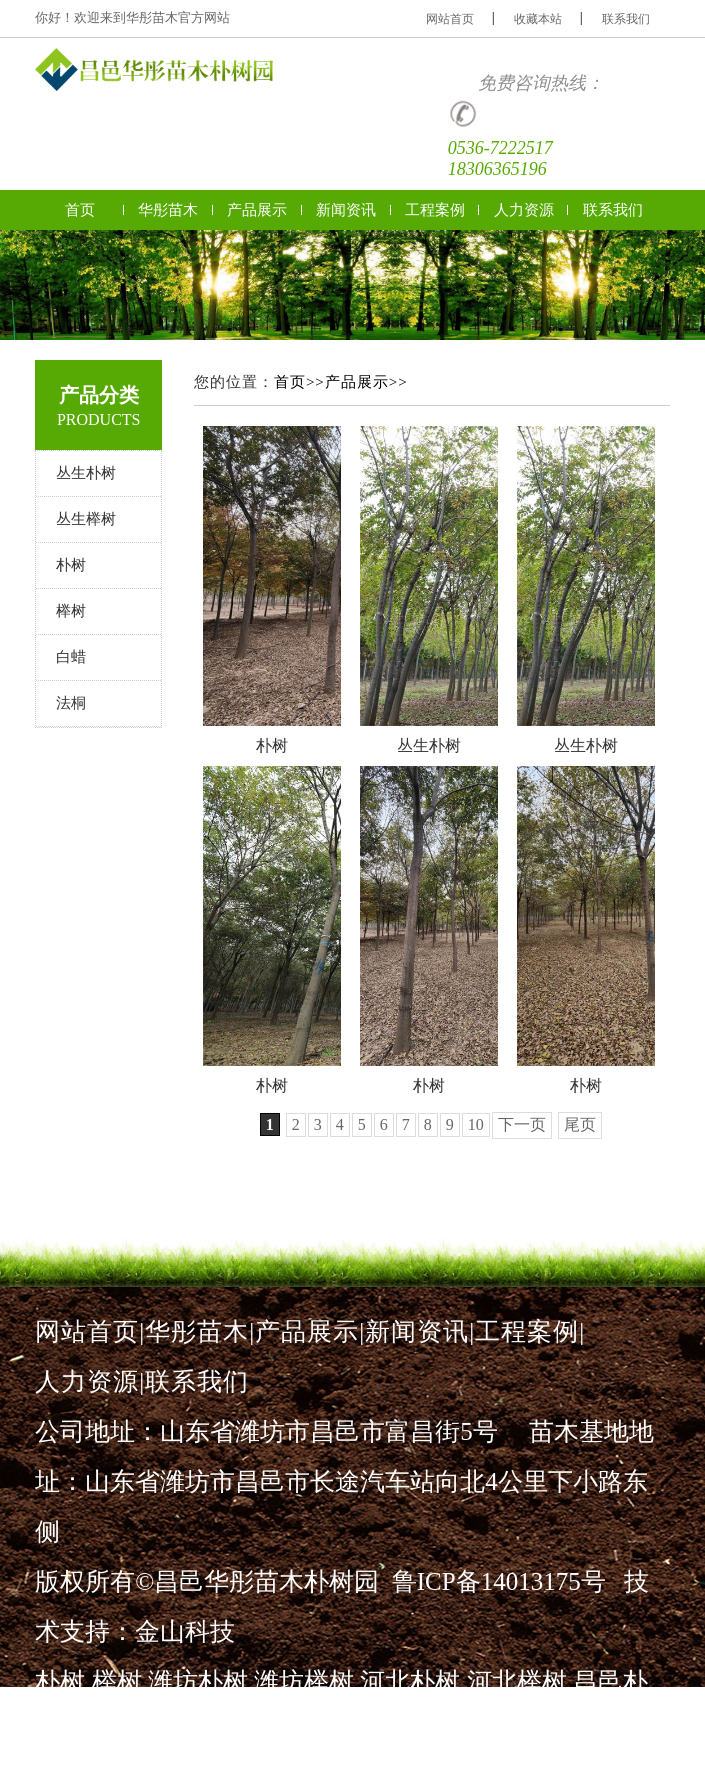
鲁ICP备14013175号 (499, 1581)
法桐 (71, 703)
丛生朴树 (86, 473)
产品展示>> (366, 382)
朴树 (71, 565)
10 (476, 1124)
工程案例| (530, 1331)
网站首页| (90, 1331)
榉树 (71, 611)
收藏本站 (538, 19)
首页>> (299, 382)
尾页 (580, 1124)
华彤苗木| (200, 1331)
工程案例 (435, 210)
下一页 (522, 1124)
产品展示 (257, 210)
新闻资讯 (346, 210)
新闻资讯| (420, 1331)
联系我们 (626, 19)
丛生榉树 (86, 519)
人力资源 (524, 210)
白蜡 (71, 657)
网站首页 (450, 19)
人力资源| (90, 1381)
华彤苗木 (168, 210)
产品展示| (310, 1331)
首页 (80, 210)
